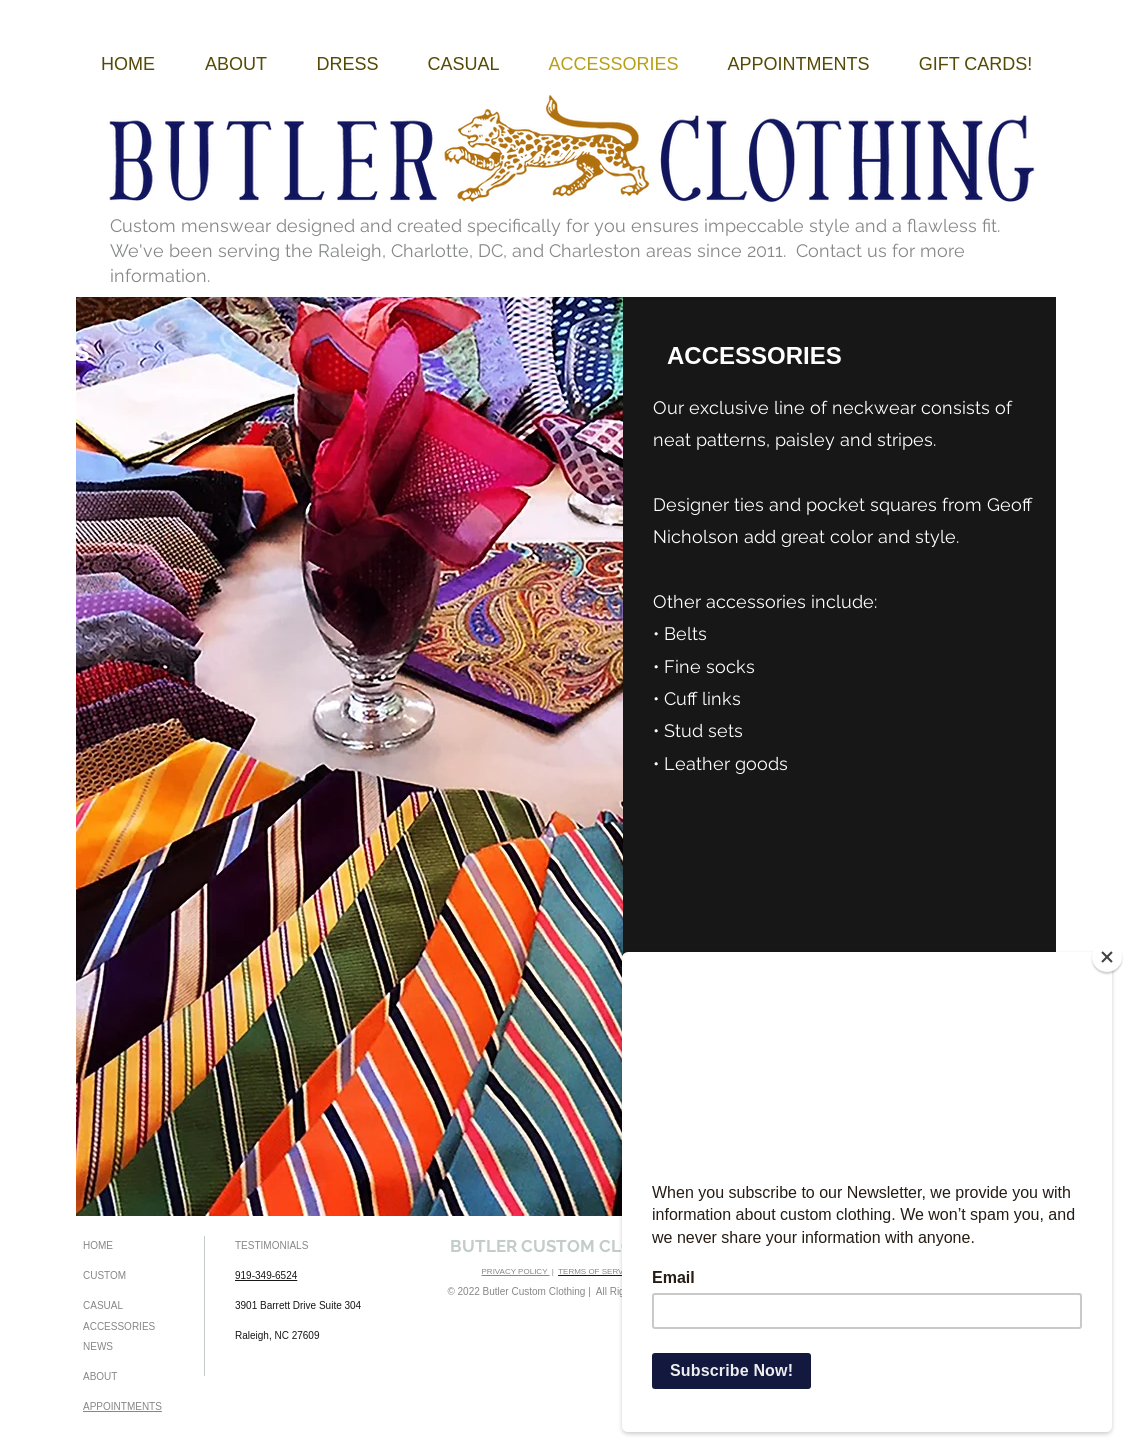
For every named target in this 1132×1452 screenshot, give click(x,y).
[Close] (1107, 957)
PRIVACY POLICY (516, 1271)
